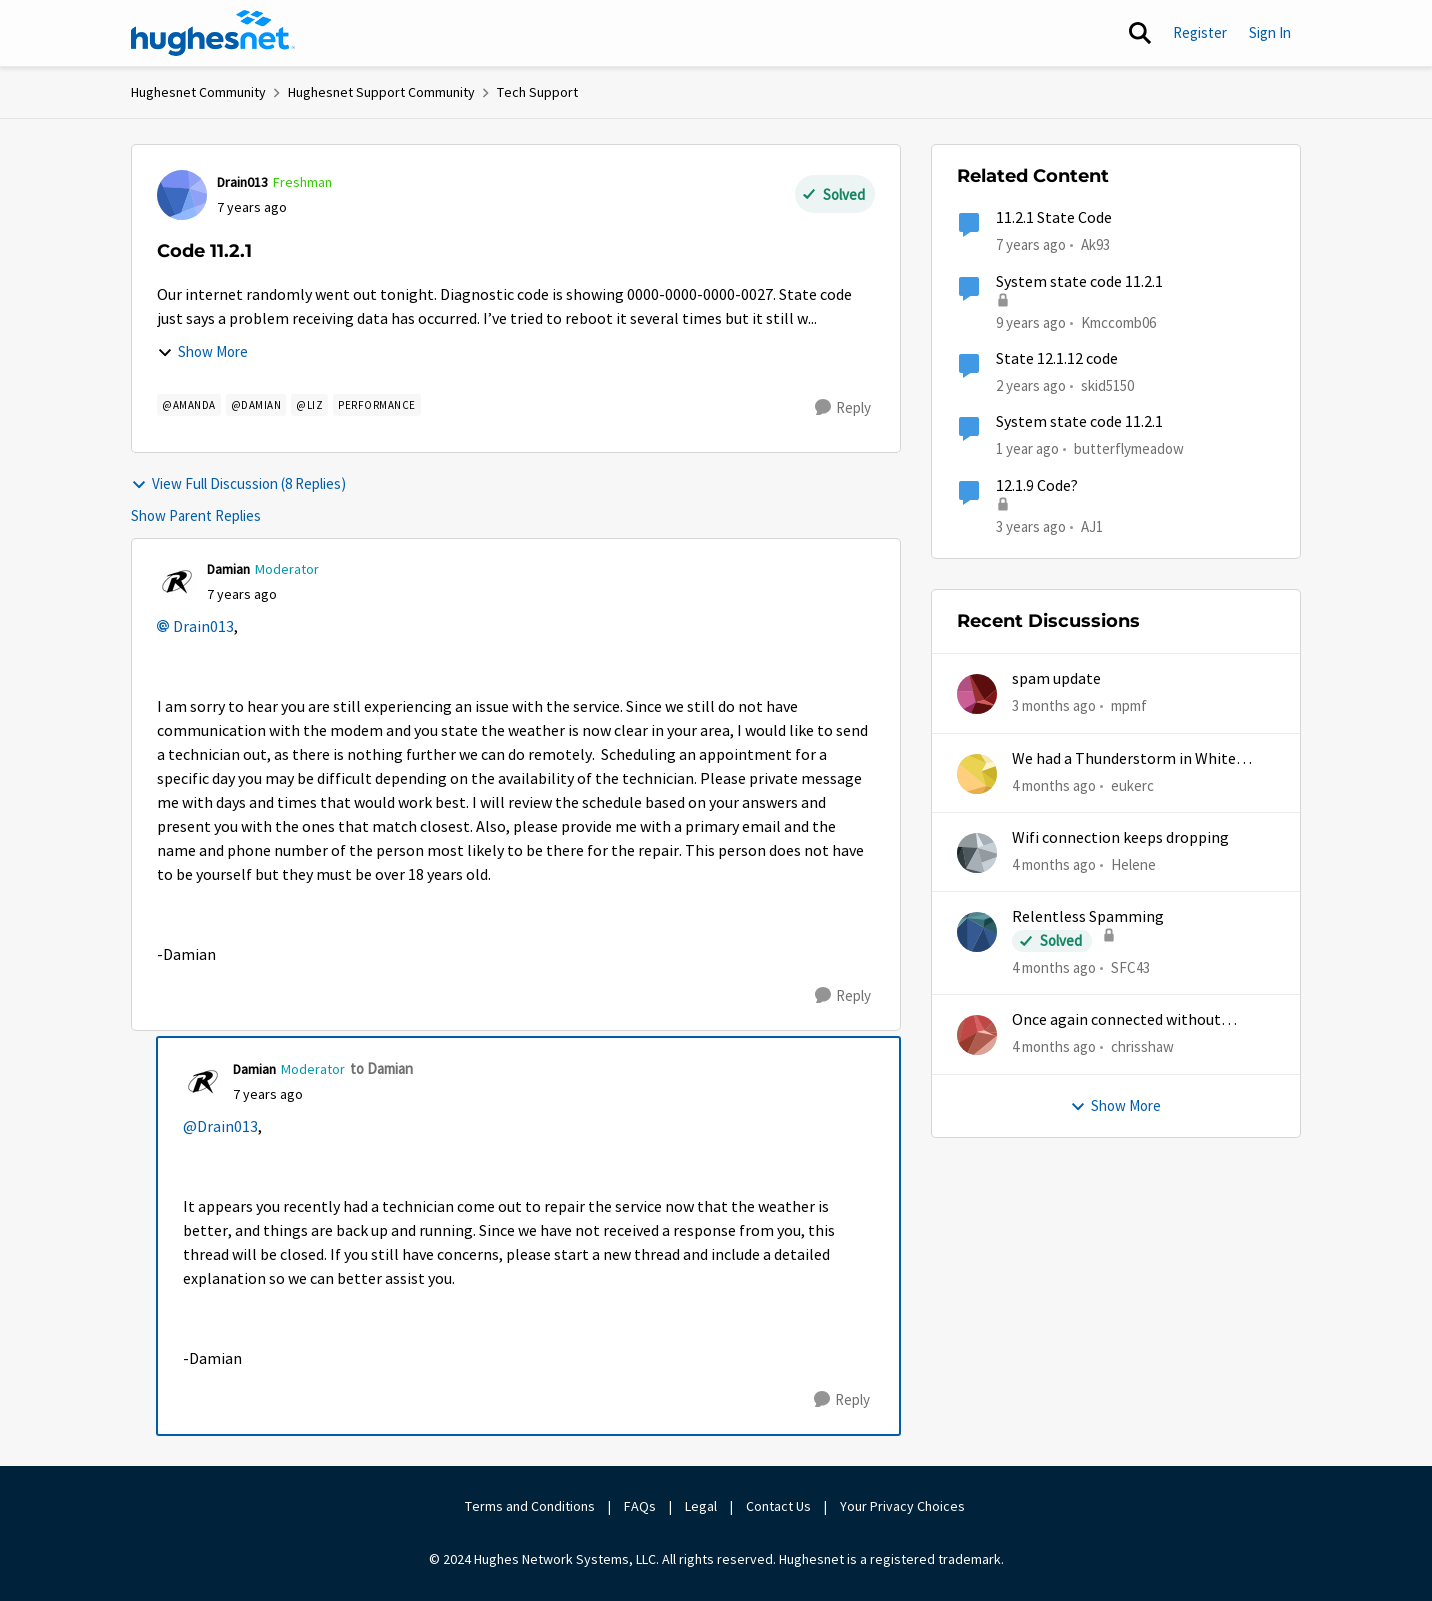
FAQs (640, 1506)
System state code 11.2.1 (1079, 282)
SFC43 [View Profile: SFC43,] (1130, 967)
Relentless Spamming (1088, 917)
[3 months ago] (1054, 706)
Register (1200, 32)
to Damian (381, 1068)
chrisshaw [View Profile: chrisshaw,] (1142, 1046)
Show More (202, 351)
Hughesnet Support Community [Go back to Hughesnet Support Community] (381, 92)
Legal (701, 1506)
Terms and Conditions (530, 1506)
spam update (1056, 679)
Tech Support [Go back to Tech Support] (537, 92)
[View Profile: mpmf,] (977, 694)
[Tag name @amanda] (189, 405)
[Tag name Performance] (377, 405)
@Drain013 (220, 1127)
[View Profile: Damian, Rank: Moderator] (177, 582)
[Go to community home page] (213, 33)
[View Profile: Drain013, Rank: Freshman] (182, 195)
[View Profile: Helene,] (977, 853)
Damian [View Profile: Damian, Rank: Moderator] (228, 569)
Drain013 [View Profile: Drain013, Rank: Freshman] (242, 182)
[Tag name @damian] (256, 405)
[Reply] (843, 408)
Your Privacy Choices (904, 1506)
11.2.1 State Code (1054, 218)
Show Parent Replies (196, 515)
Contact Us (778, 1506)
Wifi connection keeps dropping (1120, 838)
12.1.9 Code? (1037, 486)
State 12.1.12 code (1057, 359)
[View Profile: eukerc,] (977, 774)
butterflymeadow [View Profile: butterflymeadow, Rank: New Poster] (1129, 448)
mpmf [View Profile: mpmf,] (1129, 705)
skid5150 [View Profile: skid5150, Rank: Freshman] (1107, 385)
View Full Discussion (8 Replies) (238, 483)
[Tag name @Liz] (309, 405)
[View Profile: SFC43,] (977, 932)
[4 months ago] (1054, 785)
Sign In (1270, 32)
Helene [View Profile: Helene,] (1133, 864)
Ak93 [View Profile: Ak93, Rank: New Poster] (1095, 244)
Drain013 (203, 627)
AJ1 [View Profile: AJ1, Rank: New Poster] (1092, 525)
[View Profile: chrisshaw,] (977, 1035)
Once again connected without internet (1116, 1020)
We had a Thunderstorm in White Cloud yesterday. (1124, 759)
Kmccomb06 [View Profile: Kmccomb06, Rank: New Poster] (1118, 321)
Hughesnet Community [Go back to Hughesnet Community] (198, 92)
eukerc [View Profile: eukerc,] (1132, 784)
